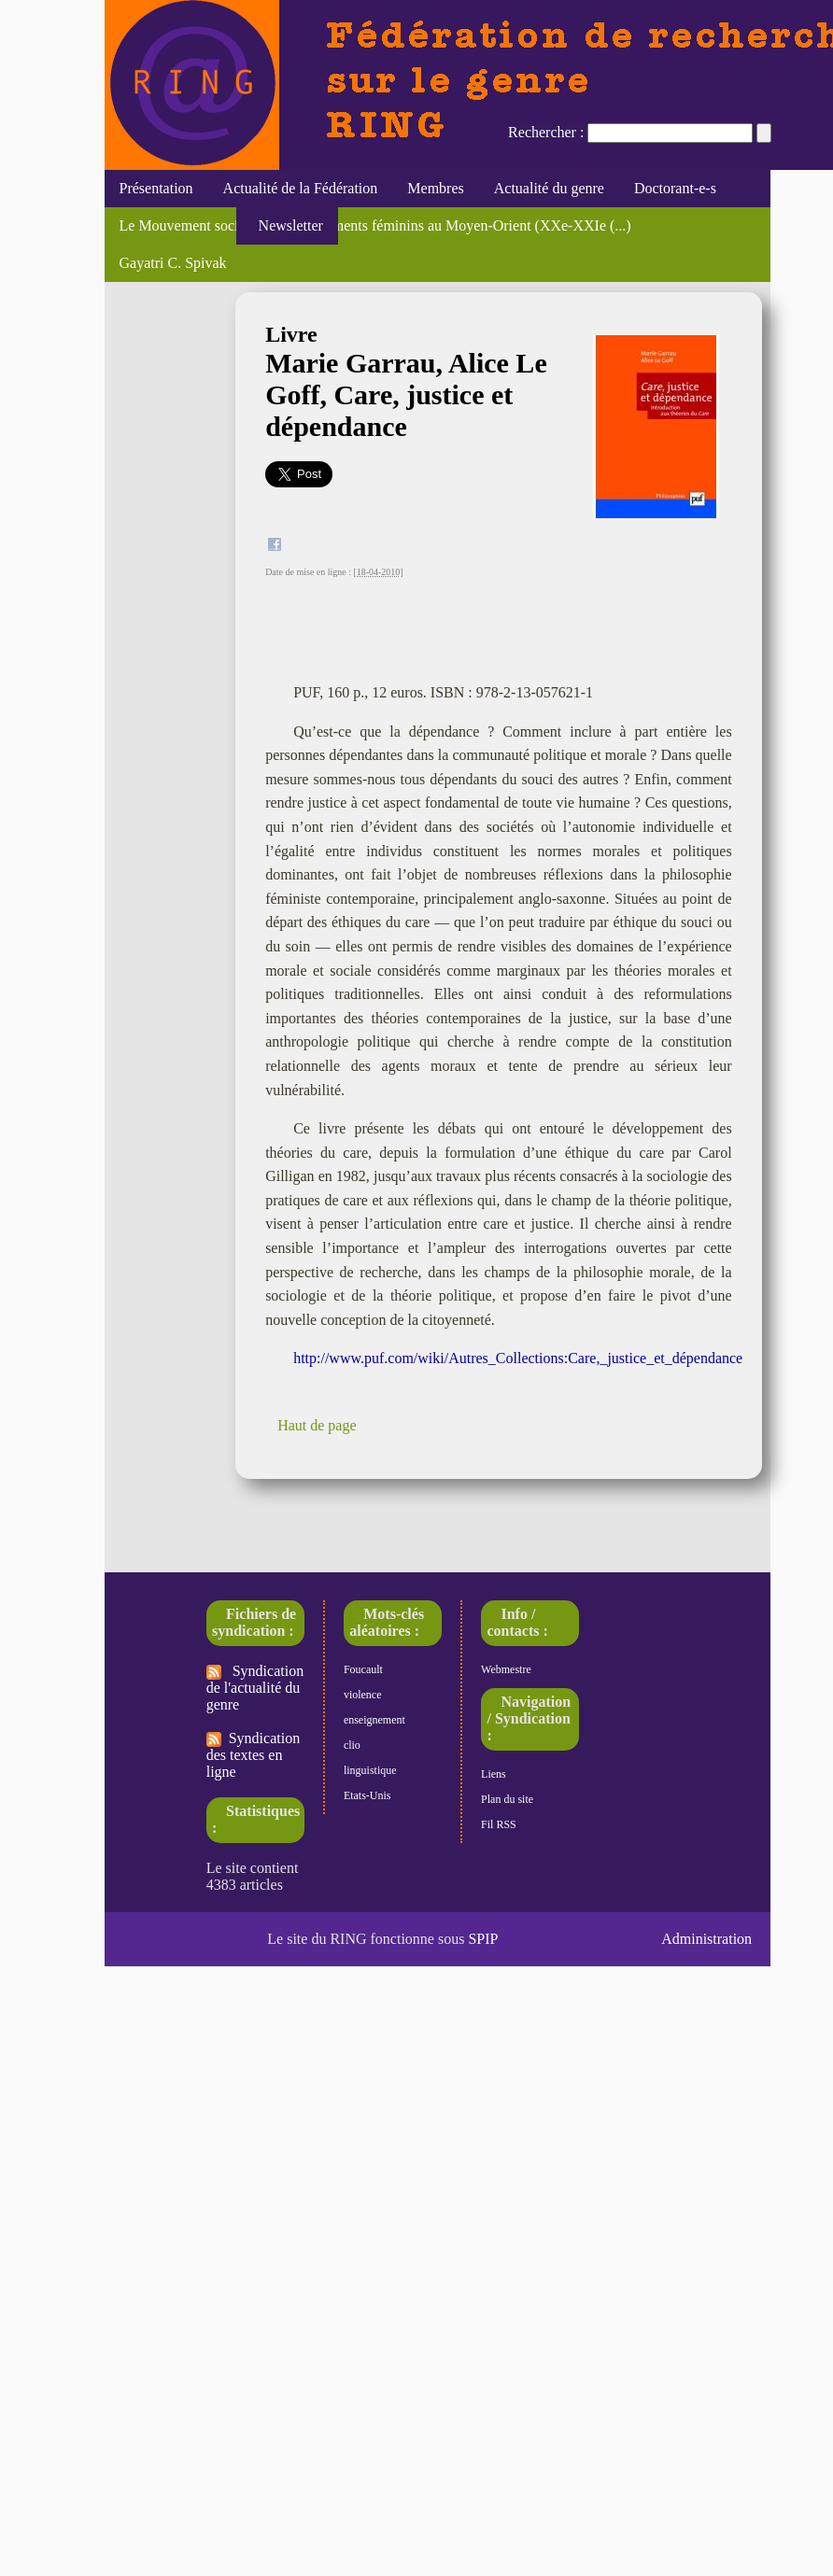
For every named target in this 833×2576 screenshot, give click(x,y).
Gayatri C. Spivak (173, 263)
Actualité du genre (549, 188)
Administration (706, 1939)
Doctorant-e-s (675, 188)
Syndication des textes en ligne (253, 1755)
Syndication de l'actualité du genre (255, 1687)
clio (352, 1745)
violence (363, 1694)
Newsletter (287, 225)
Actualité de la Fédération (300, 188)
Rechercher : (546, 132)
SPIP (483, 1939)
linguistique (370, 1770)
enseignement (374, 1719)
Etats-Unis (367, 1795)
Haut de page (316, 1425)
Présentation (156, 188)
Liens (493, 1774)
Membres (435, 188)
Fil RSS (498, 1824)
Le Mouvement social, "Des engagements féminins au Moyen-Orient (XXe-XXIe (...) (375, 225)
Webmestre (506, 1669)
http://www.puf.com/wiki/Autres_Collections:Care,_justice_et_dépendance (517, 1358)
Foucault (363, 1669)
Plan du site (507, 1799)
